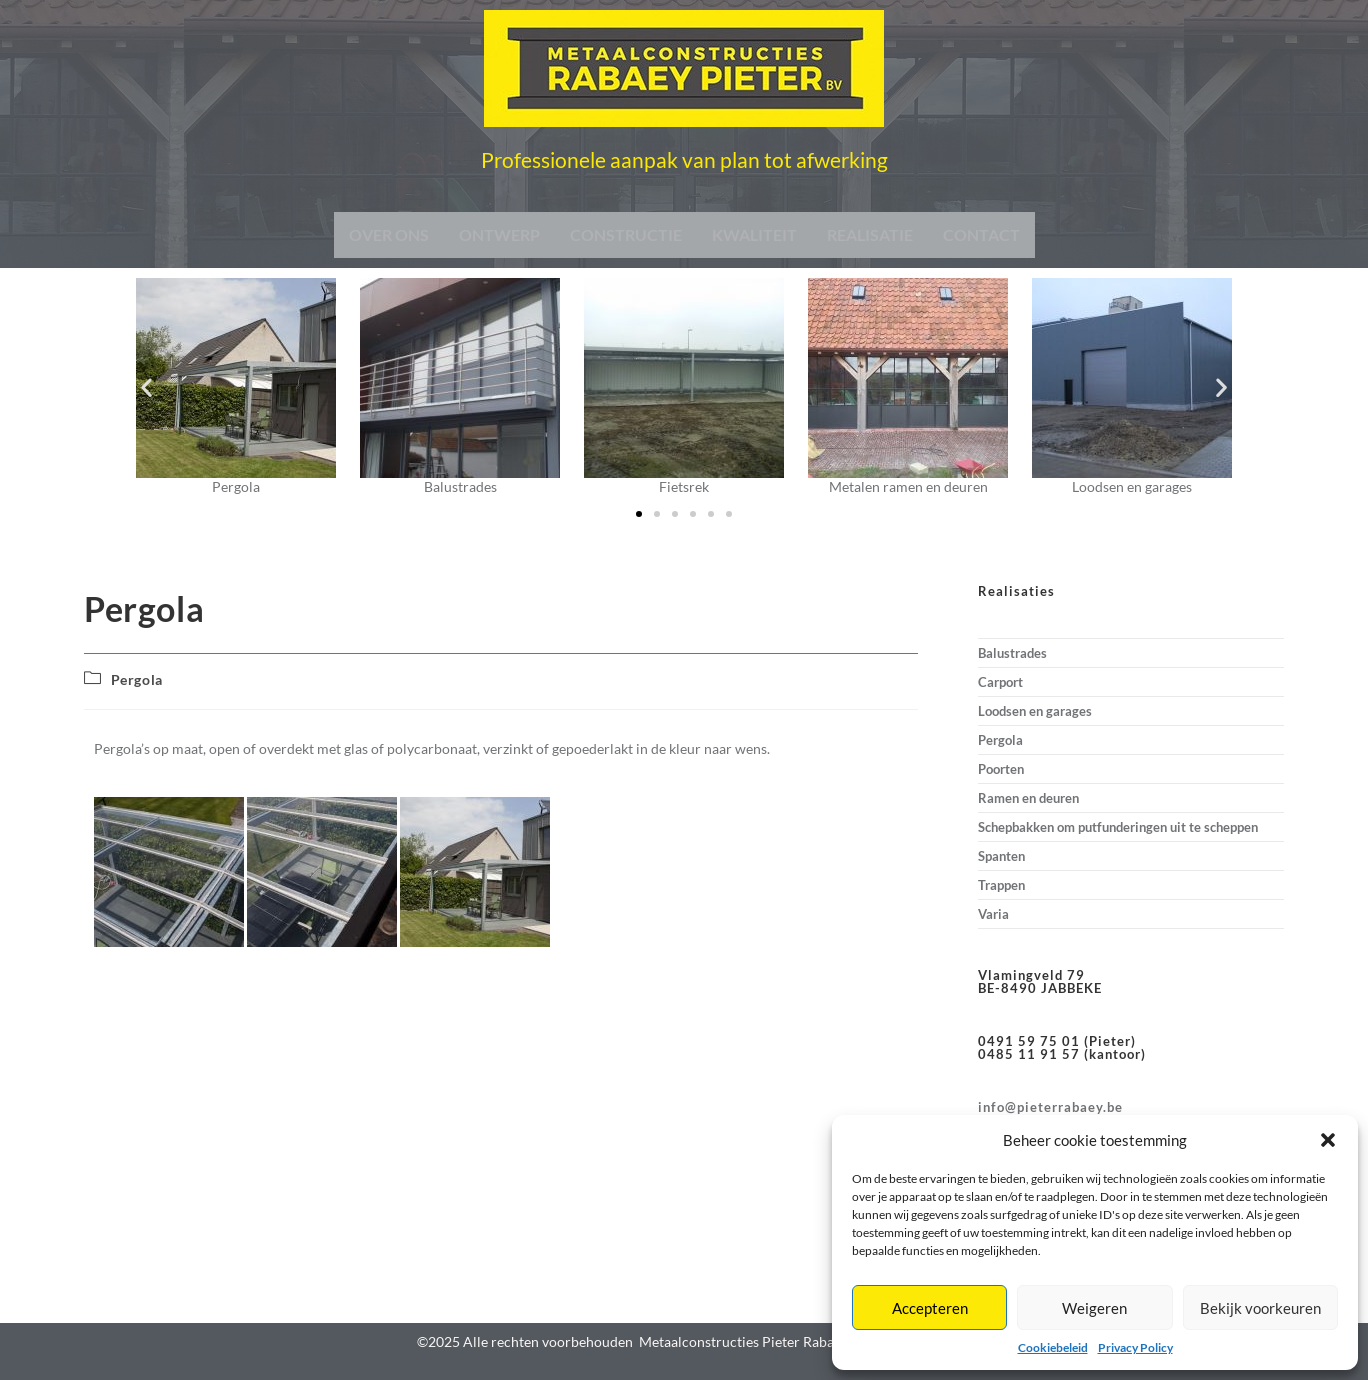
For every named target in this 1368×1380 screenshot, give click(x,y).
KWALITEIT (754, 234)
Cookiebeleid (1053, 1347)
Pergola (137, 679)
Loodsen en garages (1035, 711)
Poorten (1001, 769)
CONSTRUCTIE (626, 234)
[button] (1328, 1140)
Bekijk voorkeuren (1260, 1308)
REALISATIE (870, 234)
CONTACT (981, 234)
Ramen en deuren (1028, 798)
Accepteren (930, 1308)
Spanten (1001, 856)
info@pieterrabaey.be (1050, 1107)
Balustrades (1012, 653)
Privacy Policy (1135, 1347)
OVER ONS (389, 234)
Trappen (1001, 885)
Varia (993, 914)
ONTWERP (499, 234)
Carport (1000, 682)
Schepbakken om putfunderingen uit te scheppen (1118, 827)
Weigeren (1094, 1308)
